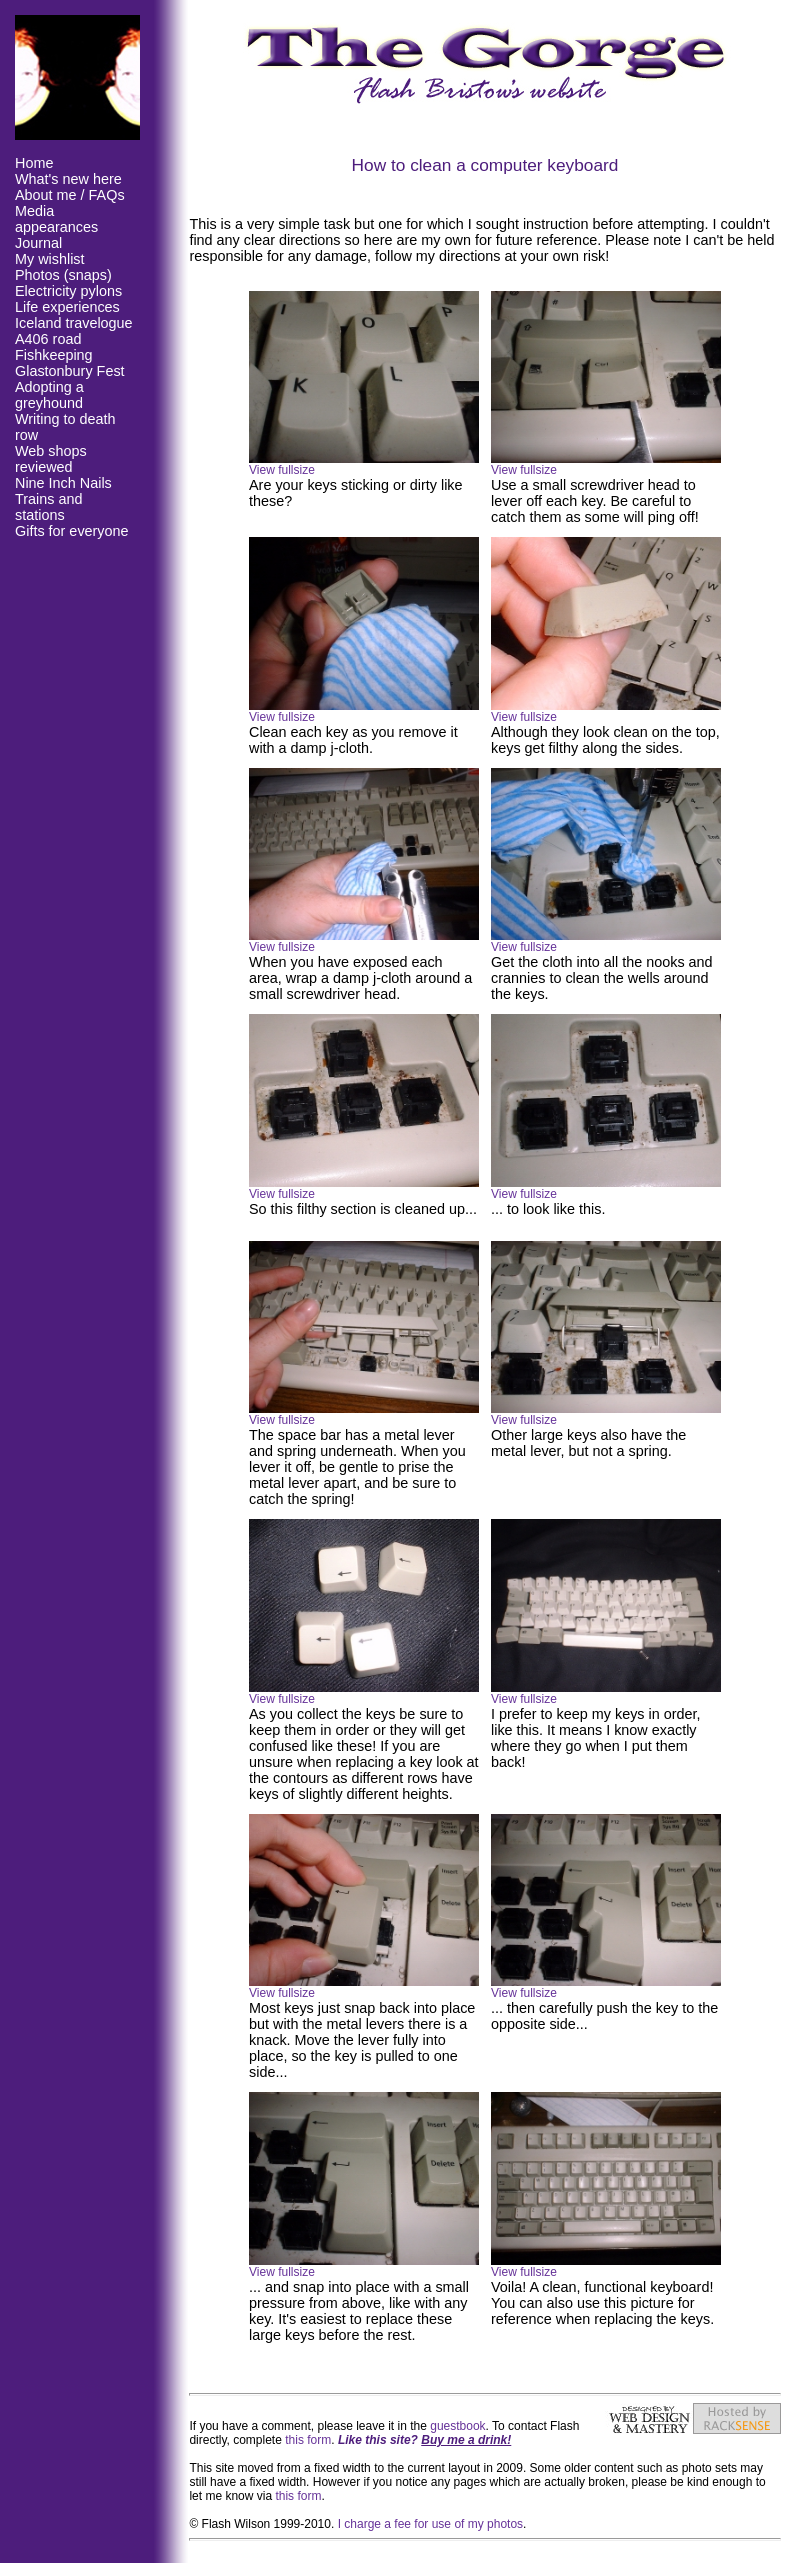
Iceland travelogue (74, 323)
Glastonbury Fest (70, 371)
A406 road (48, 339)
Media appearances (56, 219)
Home (34, 163)
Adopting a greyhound (49, 395)
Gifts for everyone (72, 531)
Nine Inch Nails (63, 483)
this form (308, 2440)
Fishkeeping (54, 355)
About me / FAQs (70, 195)
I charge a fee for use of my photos (430, 2524)
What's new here (68, 179)
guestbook (457, 2426)
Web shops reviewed (51, 459)
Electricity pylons (68, 291)
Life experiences (67, 307)
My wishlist (50, 259)
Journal (38, 243)
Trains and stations (48, 507)
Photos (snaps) (63, 275)
